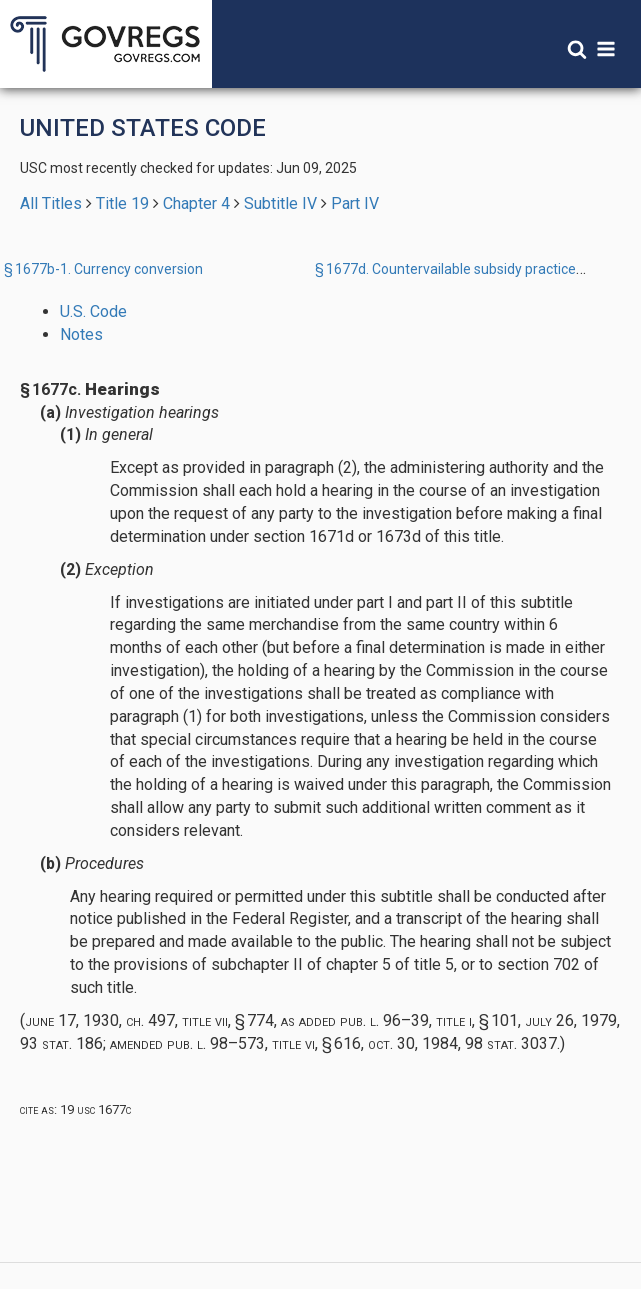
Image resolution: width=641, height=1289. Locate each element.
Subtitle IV (280, 203)
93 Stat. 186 (61, 1043)
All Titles (51, 203)
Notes (81, 334)
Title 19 (122, 203)
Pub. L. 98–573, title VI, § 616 (264, 1043)
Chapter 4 (196, 203)
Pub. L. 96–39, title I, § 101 (429, 1020)
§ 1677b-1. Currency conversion (103, 269)
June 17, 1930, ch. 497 (100, 1020)
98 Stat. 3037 (511, 1043)
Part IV (355, 203)
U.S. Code (93, 311)
